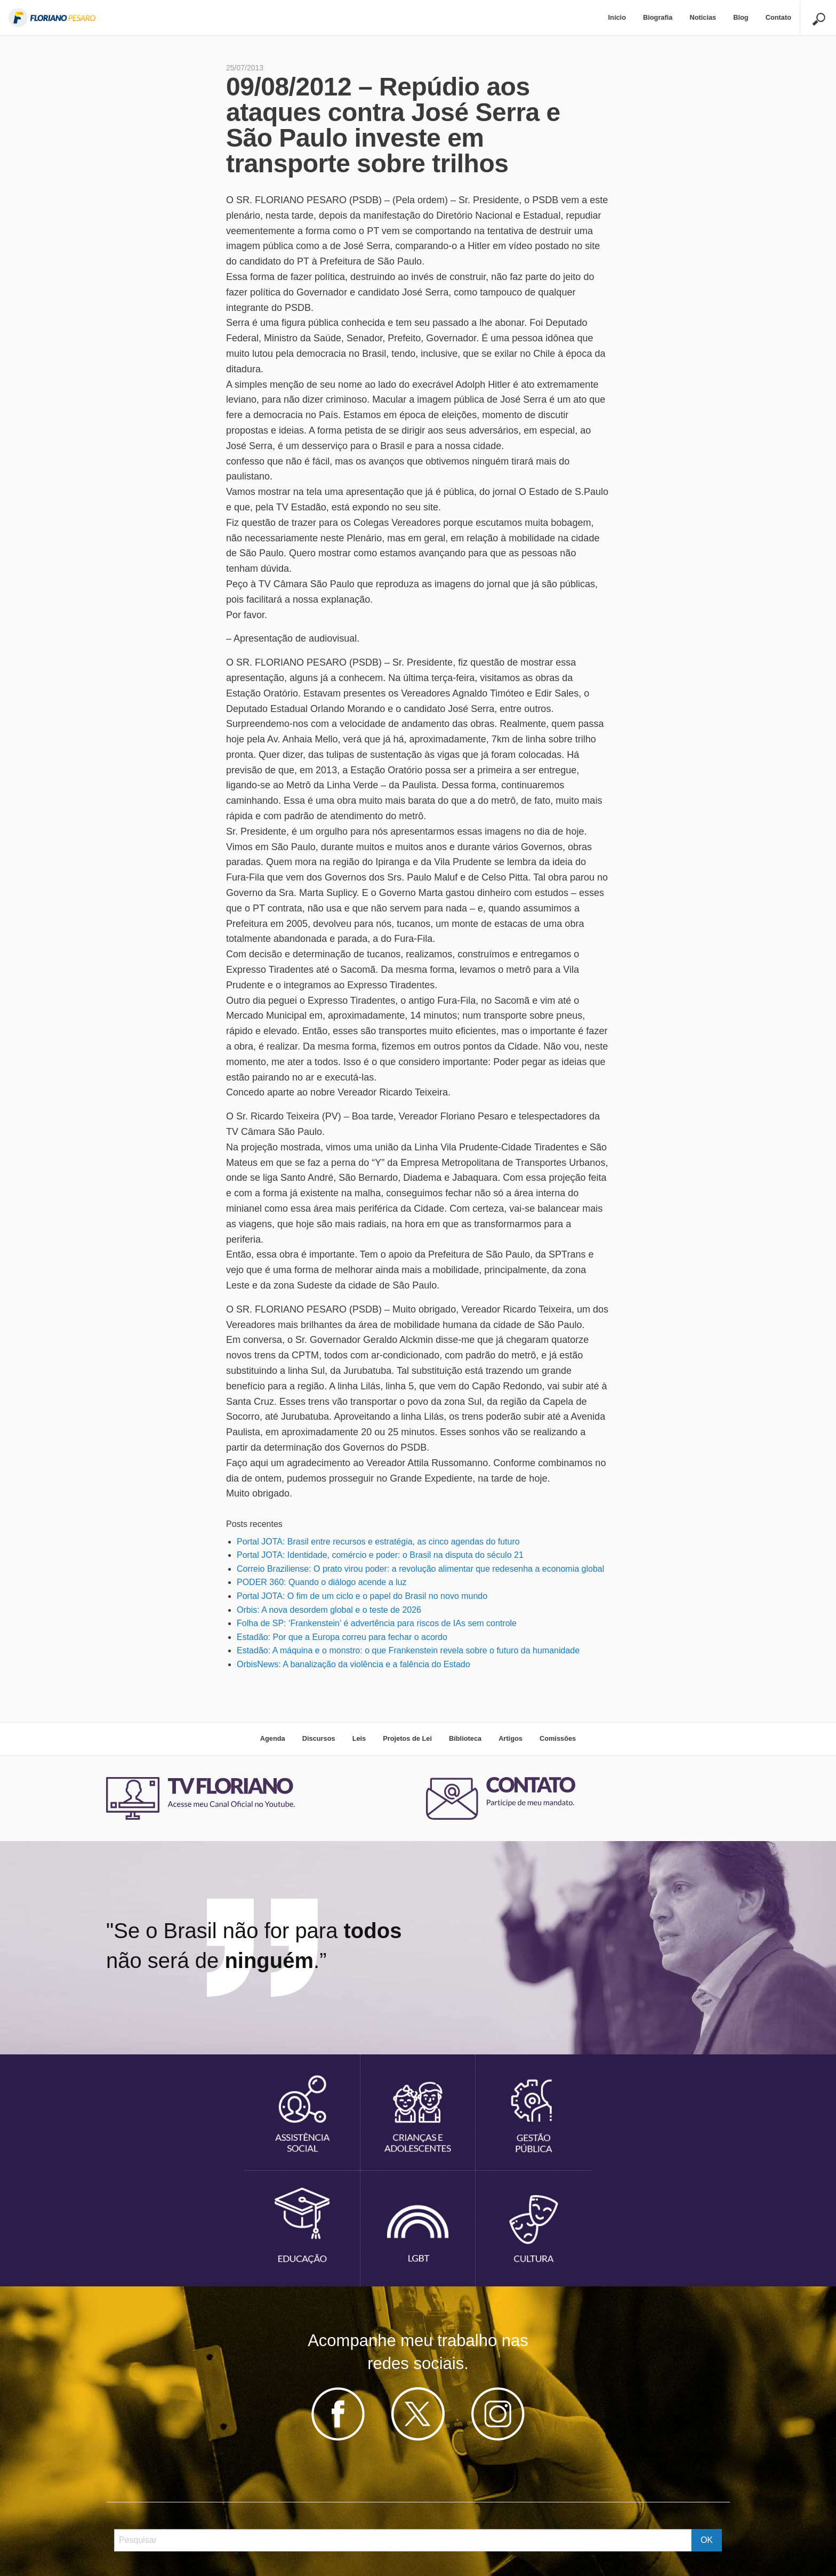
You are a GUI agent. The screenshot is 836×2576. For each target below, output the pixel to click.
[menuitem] (617, 18)
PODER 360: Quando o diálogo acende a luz (321, 1582)
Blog (740, 17)
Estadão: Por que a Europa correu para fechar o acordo (342, 1637)
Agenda (272, 1738)
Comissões (558, 1738)
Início (617, 17)
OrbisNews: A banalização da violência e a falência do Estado (353, 1664)
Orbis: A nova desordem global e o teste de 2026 (329, 1609)
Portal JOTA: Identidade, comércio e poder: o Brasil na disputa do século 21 (380, 1554)
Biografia (657, 17)
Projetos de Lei (407, 1738)
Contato (778, 17)
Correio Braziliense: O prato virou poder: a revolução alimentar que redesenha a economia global (420, 1568)
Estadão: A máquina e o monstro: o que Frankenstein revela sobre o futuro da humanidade (408, 1650)
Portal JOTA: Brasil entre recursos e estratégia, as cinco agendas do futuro (378, 1541)
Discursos (318, 1738)
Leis (359, 1738)
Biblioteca (465, 1738)
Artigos (510, 1738)
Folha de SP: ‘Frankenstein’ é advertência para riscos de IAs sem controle (377, 1623)
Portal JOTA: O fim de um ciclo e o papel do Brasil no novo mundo (362, 1596)
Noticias (702, 17)
